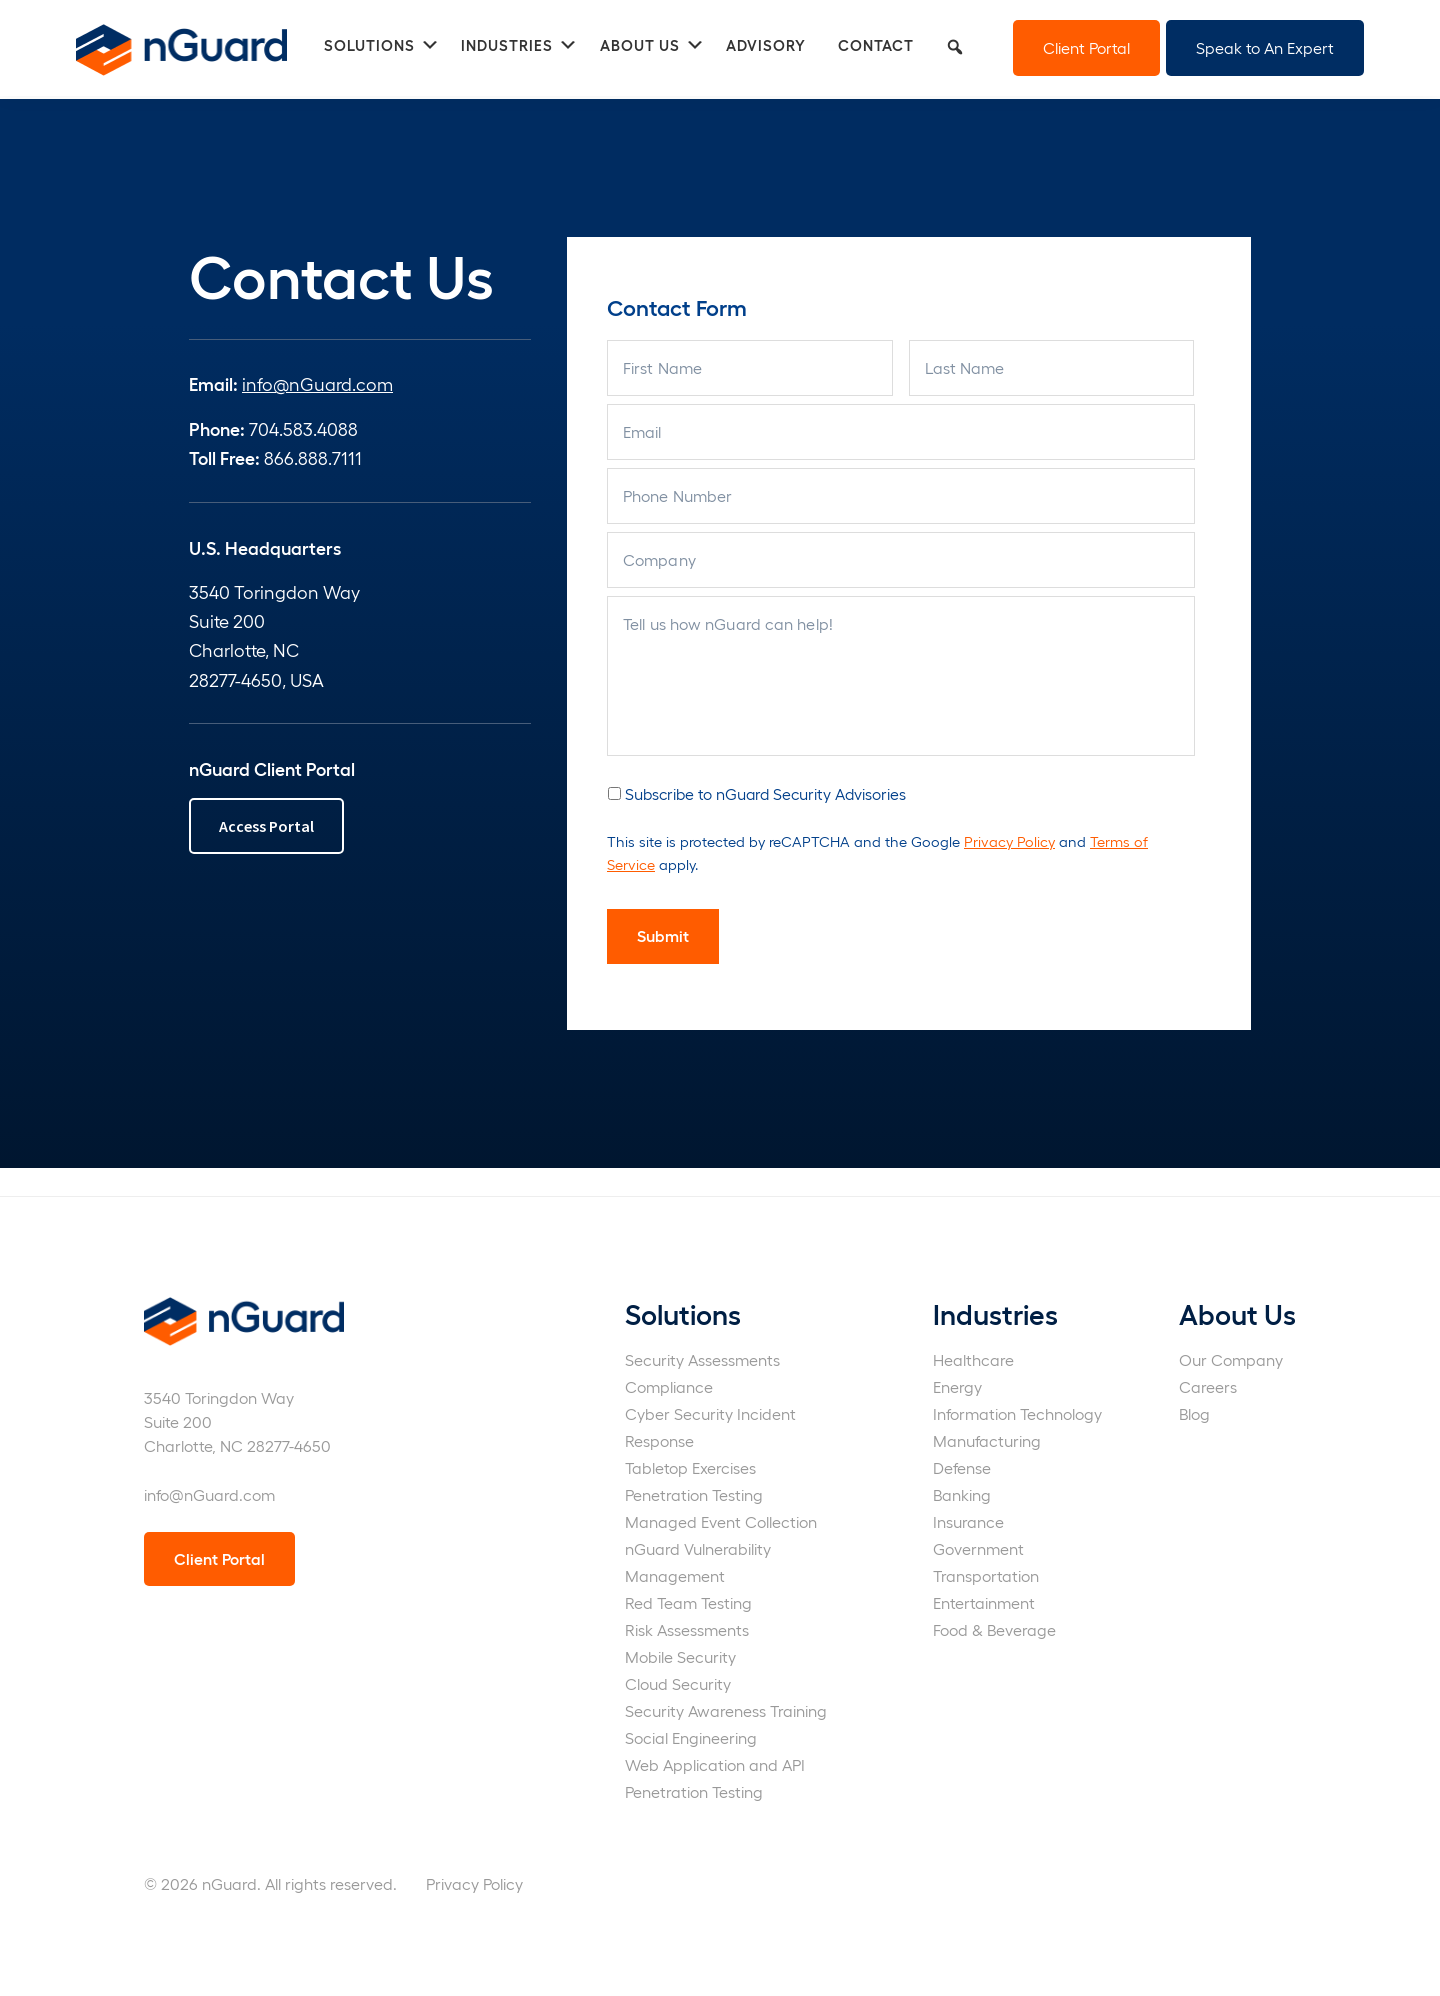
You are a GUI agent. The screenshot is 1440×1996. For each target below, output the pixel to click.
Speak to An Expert (1265, 47)
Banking (962, 1494)
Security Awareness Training (726, 1710)
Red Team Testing (688, 1602)
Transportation (986, 1575)
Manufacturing (987, 1440)
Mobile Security (680, 1656)
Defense (962, 1467)
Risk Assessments (687, 1629)
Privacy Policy (1009, 841)
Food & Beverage (994, 1629)
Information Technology (1017, 1413)
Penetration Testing (694, 1494)
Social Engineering (691, 1737)
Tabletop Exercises (690, 1467)
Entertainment (984, 1602)
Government (978, 1548)
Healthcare (973, 1359)
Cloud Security (678, 1683)
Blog (1194, 1413)
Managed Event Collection (721, 1521)
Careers (1208, 1386)
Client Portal (1086, 47)
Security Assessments (702, 1359)
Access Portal (266, 826)
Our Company (1231, 1359)
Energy (957, 1386)
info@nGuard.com (317, 383)
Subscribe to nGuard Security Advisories (765, 793)
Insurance (968, 1521)
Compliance (669, 1386)
